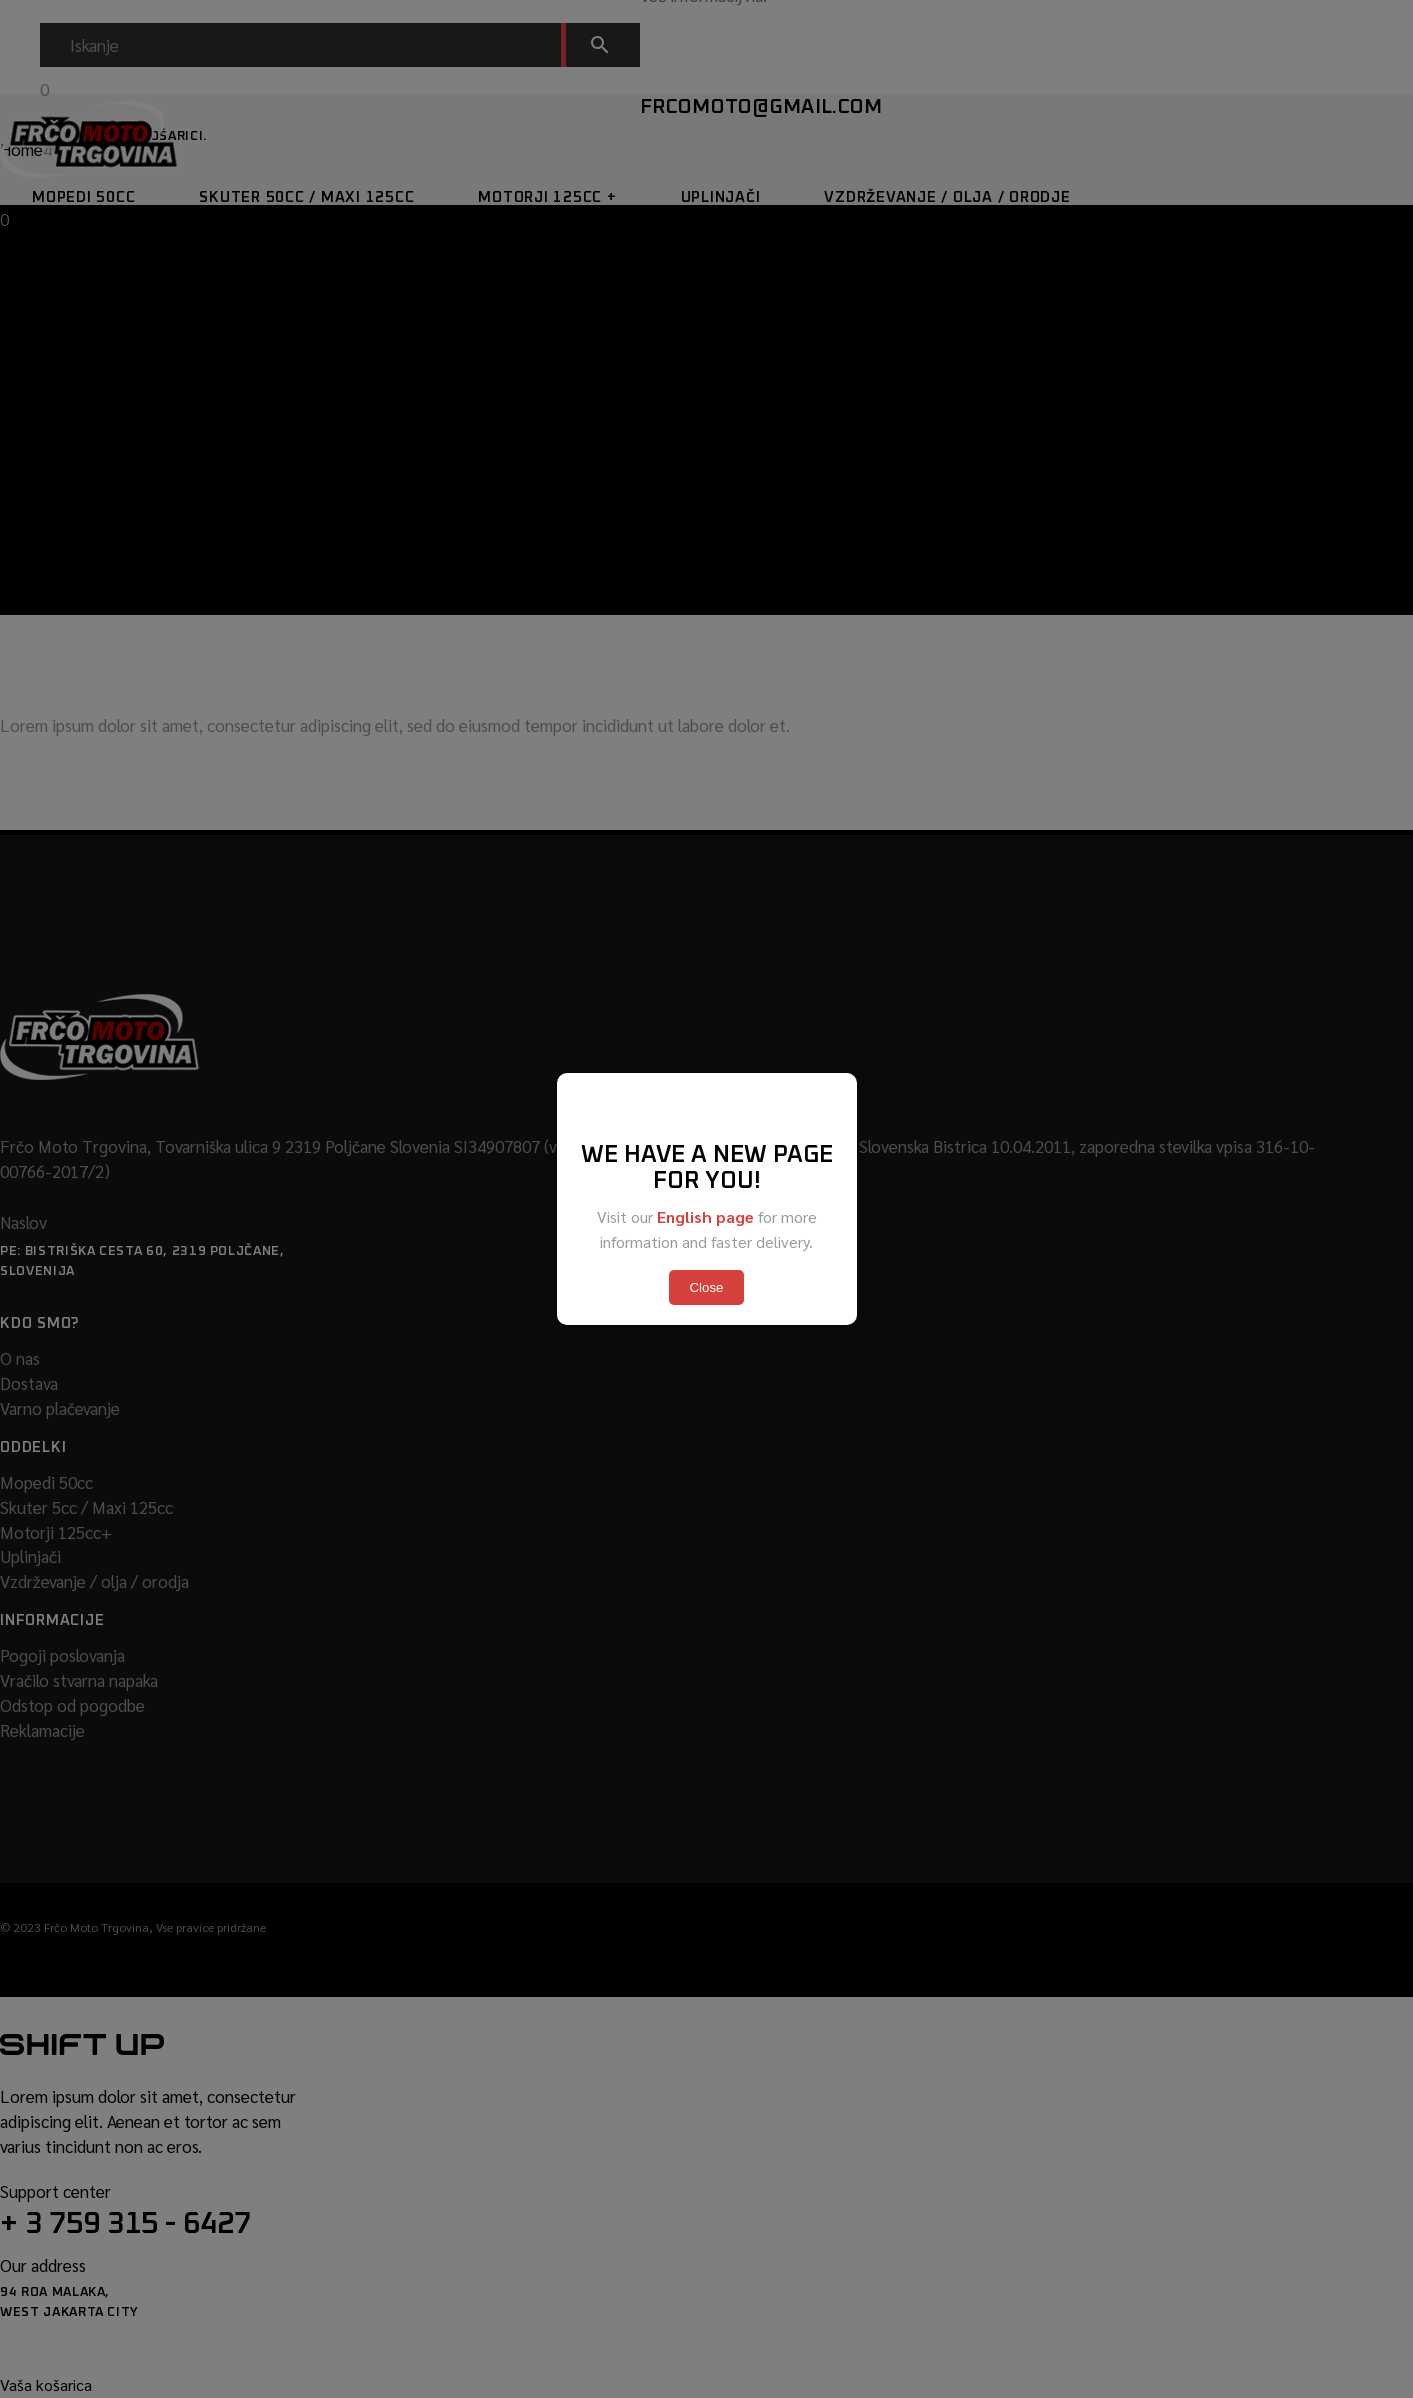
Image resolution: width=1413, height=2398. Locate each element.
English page (705, 1216)
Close (706, 1287)
